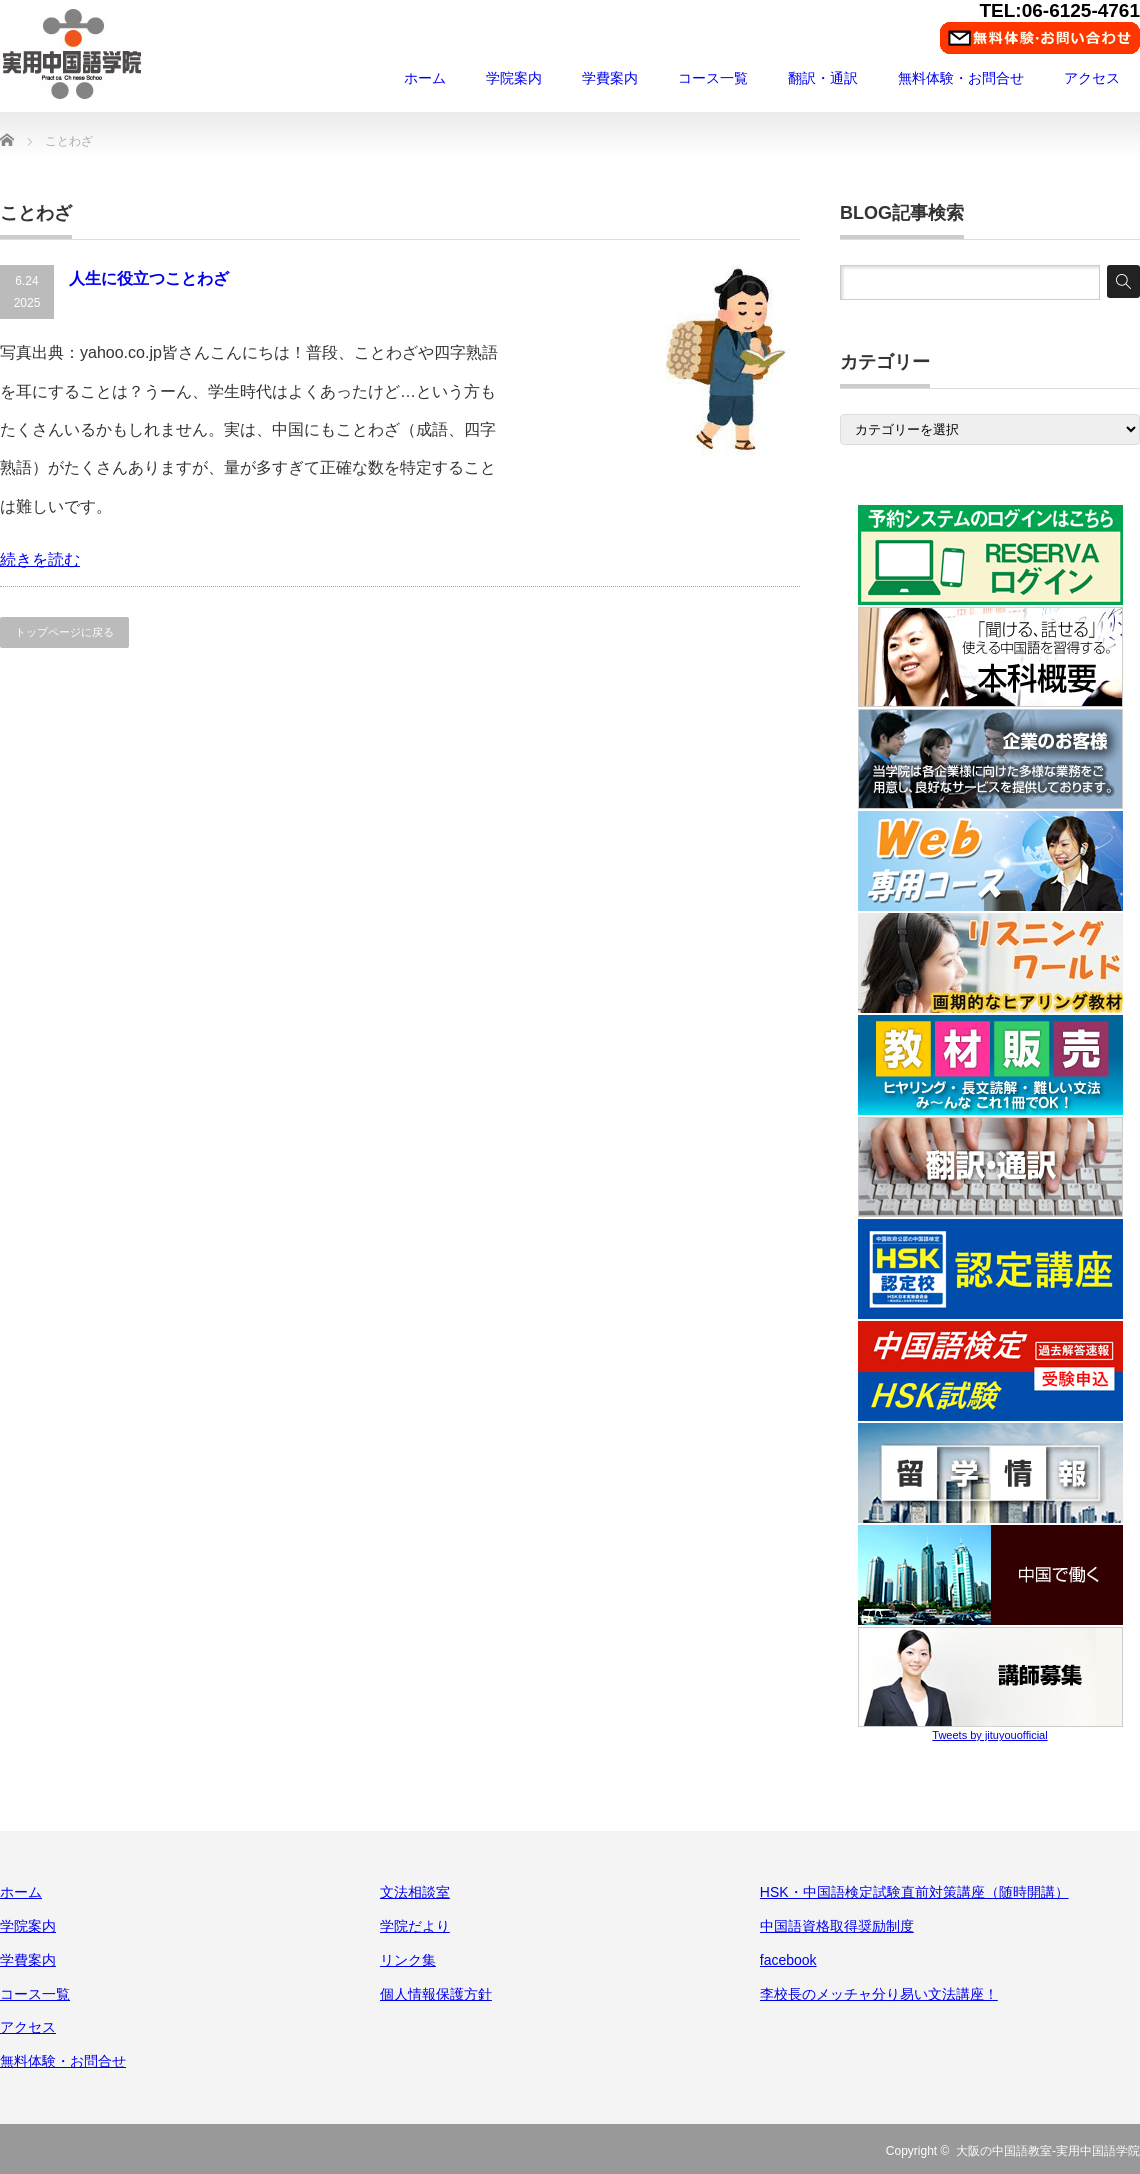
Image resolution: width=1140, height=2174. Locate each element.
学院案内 (514, 78)
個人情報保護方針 (436, 1994)
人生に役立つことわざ (149, 278)
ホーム (425, 78)
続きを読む (40, 559)
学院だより (415, 1926)
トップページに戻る (64, 632)
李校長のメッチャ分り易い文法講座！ (879, 1994)
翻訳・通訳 (823, 78)
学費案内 (610, 78)
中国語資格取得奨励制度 (837, 1926)
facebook (788, 1960)
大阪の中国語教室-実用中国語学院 (1048, 2151)
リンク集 (408, 1960)
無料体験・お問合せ (961, 78)
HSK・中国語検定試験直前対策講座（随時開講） (914, 1892)
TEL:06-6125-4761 (1059, 10)
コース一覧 (713, 78)
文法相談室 (415, 1892)
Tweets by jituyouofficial (989, 1735)
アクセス (1092, 78)
